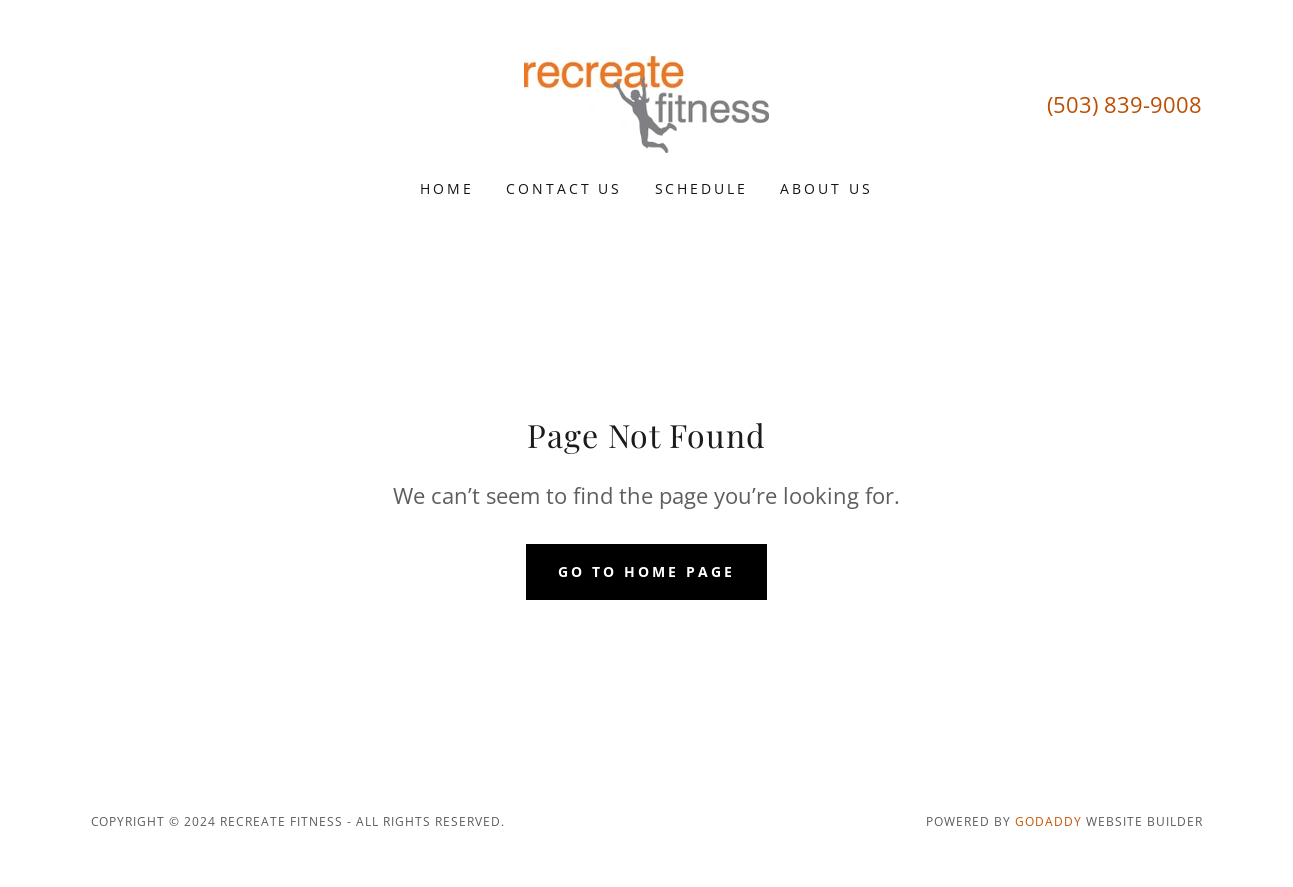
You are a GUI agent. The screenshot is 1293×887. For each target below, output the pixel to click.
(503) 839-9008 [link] (1124, 104)
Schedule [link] (702, 188)
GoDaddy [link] (1048, 821)
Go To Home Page (646, 571)
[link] (646, 103)
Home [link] (447, 188)
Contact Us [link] (564, 188)
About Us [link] (826, 188)
